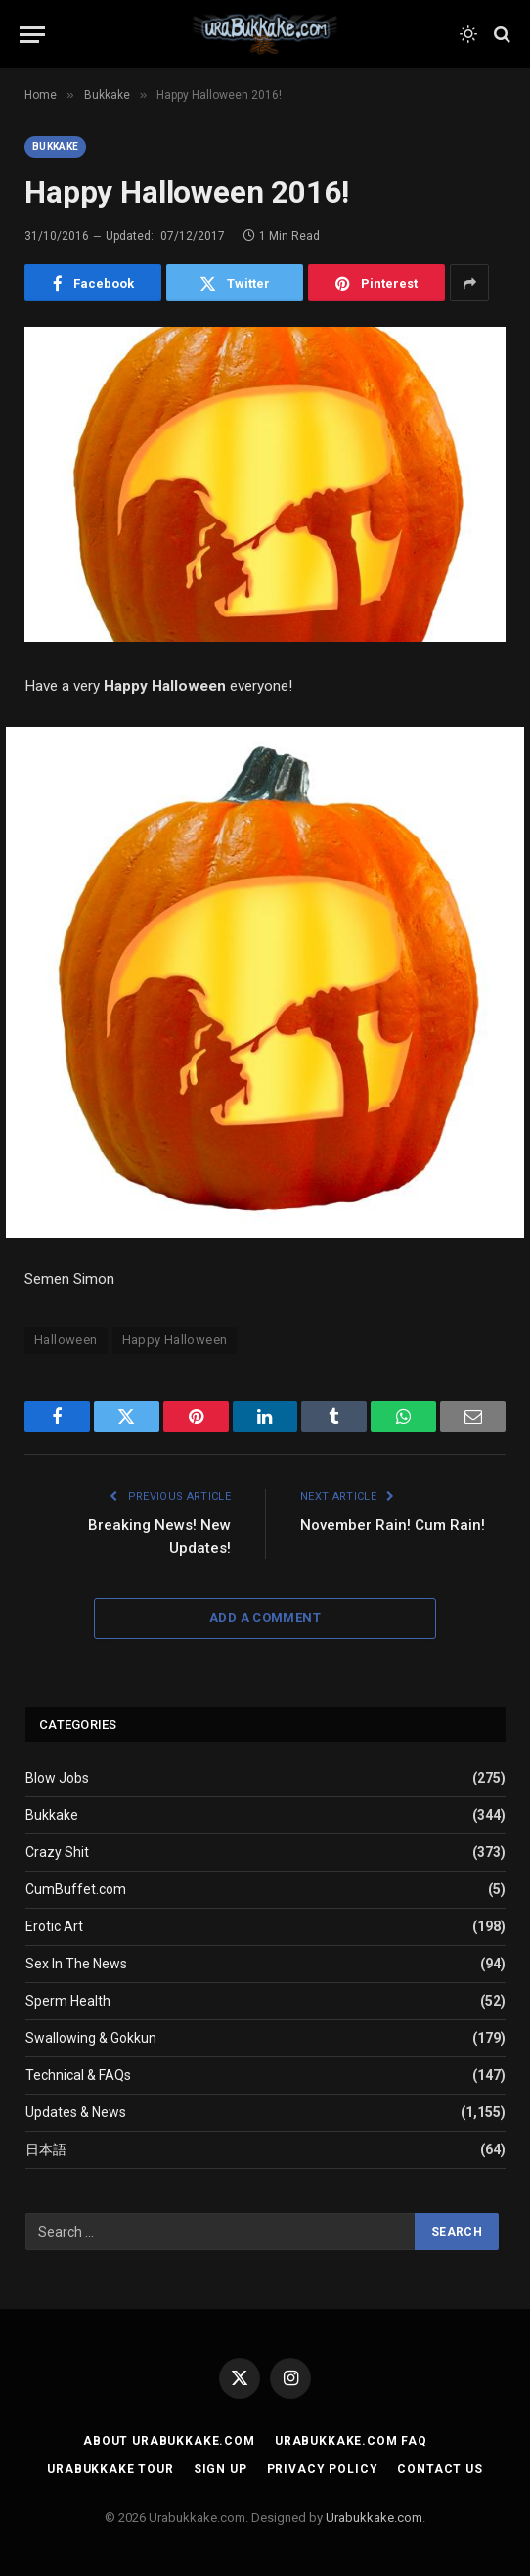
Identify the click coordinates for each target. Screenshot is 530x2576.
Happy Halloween (175, 1340)
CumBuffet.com (75, 1889)
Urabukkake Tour (110, 2469)
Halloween (66, 1340)
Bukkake (55, 146)
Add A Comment (265, 1617)
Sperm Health (67, 2001)
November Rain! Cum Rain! (392, 1525)
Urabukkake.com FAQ (351, 2441)
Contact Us (439, 2469)
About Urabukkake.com (169, 2441)
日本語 (45, 2149)
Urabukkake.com (374, 2517)
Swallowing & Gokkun (90, 2038)
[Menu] (32, 35)
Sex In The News (76, 1963)
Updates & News (75, 2112)
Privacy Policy (322, 2469)
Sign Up (220, 2469)
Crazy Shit (57, 1852)
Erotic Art (54, 1926)
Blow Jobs (57, 1777)
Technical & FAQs (78, 2075)
